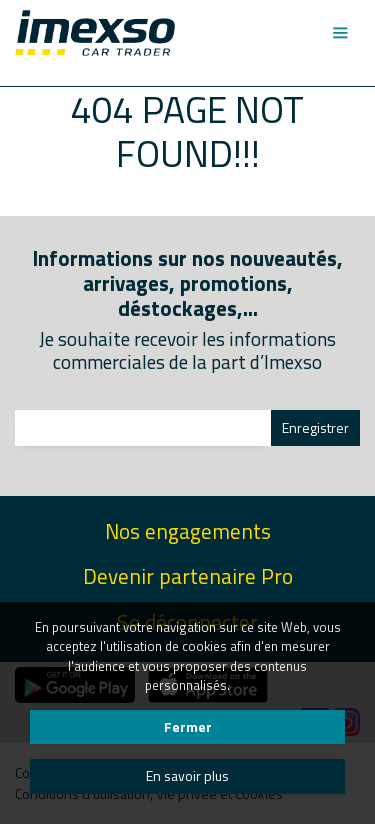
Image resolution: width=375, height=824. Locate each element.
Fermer (188, 726)
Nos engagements (188, 531)
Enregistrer (315, 427)
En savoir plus (187, 775)
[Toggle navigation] (339, 33)
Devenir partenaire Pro (188, 576)
